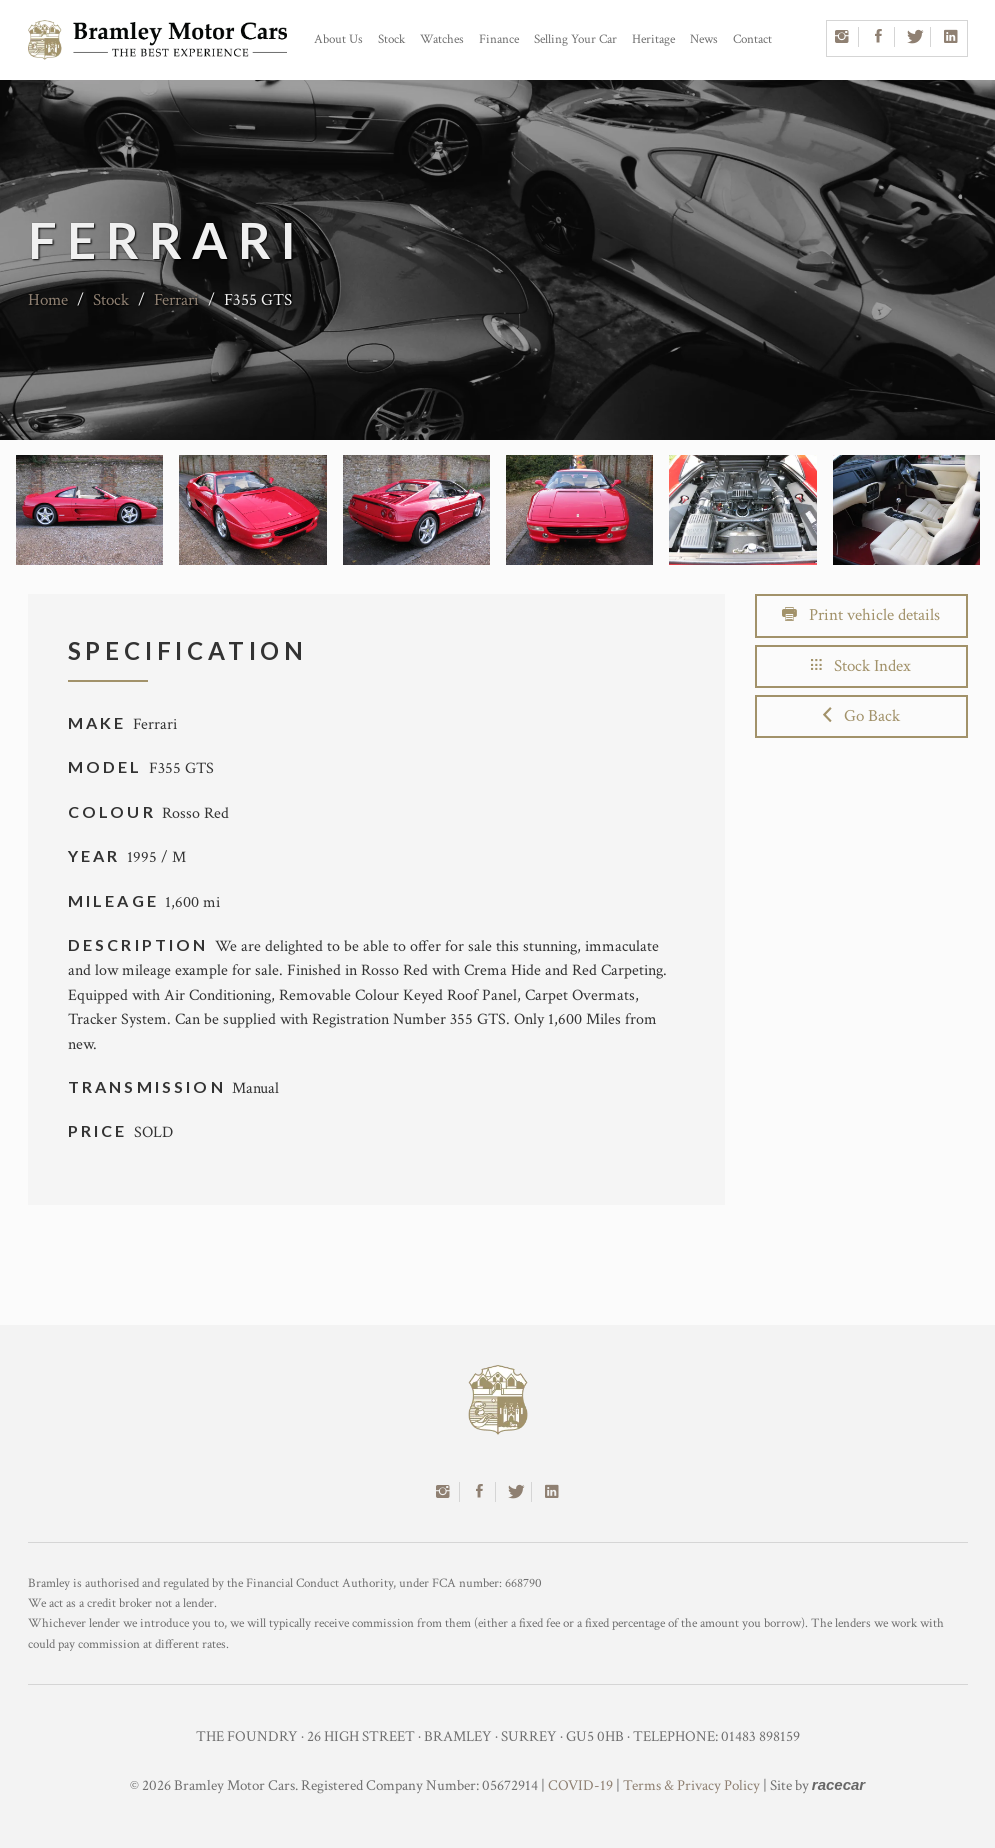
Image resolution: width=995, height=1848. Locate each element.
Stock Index (861, 666)
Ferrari (176, 300)
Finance (499, 39)
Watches (442, 39)
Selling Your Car (575, 39)
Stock (391, 39)
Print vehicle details (861, 615)
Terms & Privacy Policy (691, 1785)
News (704, 39)
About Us (338, 39)
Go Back (861, 716)
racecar (838, 1784)
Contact (752, 39)
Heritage (653, 39)
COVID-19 (580, 1785)
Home (48, 300)
